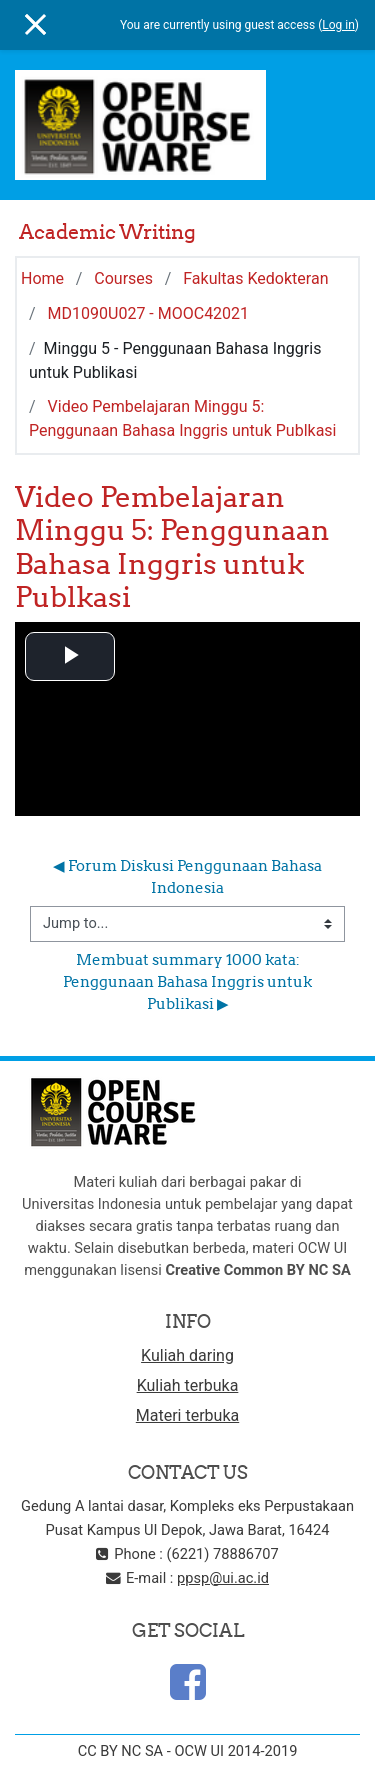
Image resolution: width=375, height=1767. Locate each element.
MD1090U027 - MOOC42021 (149, 313)
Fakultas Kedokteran (255, 278)
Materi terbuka (187, 1415)
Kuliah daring (187, 1355)
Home (42, 278)
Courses (123, 278)
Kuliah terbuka (188, 1385)
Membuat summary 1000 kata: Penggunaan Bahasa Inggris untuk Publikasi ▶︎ (189, 981)
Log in (338, 25)
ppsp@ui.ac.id (223, 1578)
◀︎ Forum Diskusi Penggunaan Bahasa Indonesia (189, 876)
